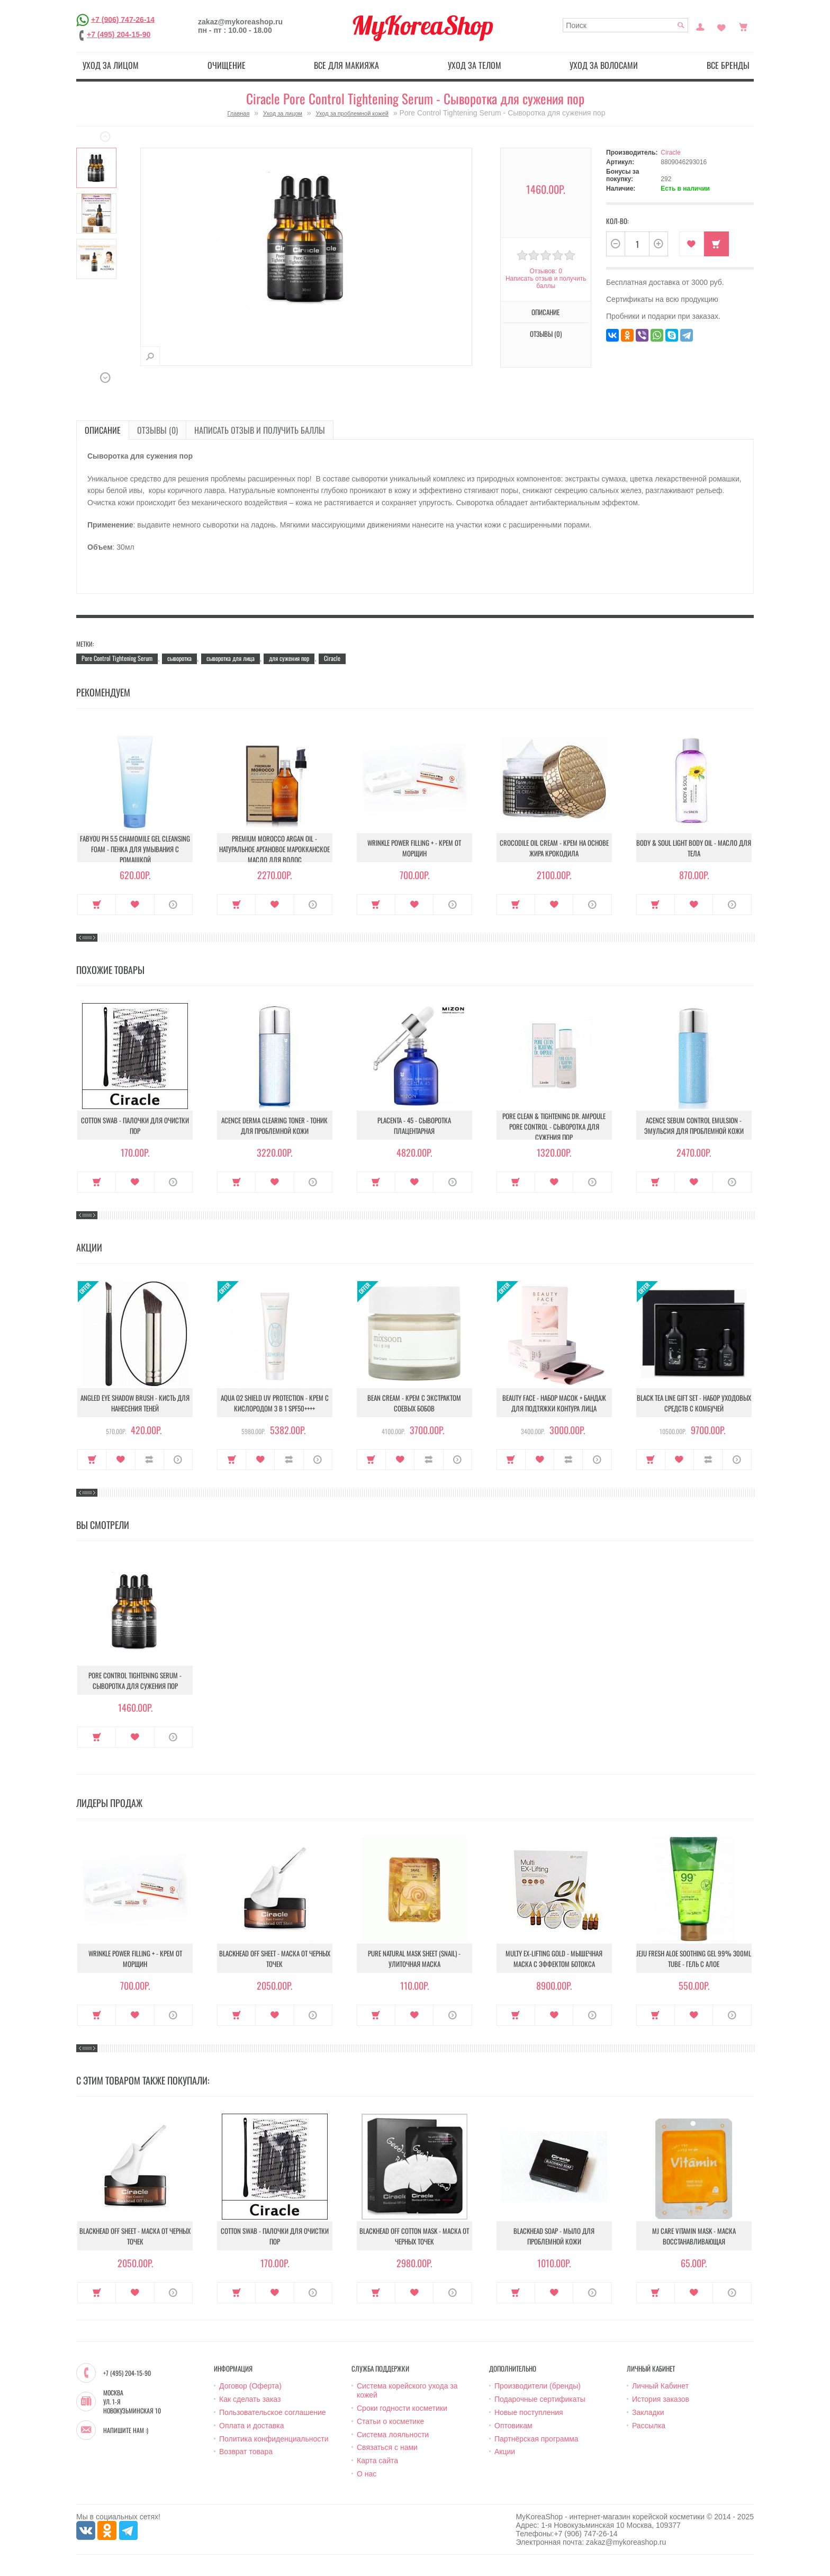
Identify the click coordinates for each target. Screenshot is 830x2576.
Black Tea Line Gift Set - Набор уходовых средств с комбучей (694, 1403)
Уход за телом (474, 65)
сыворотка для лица (230, 658)
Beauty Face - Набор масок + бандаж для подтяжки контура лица (554, 1403)
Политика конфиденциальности (274, 2439)
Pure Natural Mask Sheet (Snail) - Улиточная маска (414, 1958)
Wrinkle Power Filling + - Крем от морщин (414, 847)
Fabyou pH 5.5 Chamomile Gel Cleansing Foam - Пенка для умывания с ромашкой (135, 849)
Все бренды (728, 65)
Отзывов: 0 (545, 271)
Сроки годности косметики (402, 2408)
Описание (545, 312)
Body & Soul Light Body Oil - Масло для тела (693, 847)
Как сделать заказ (250, 2399)
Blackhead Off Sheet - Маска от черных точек (274, 1958)
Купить (716, 243)
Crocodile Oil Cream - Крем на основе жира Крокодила (554, 847)
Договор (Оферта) (250, 2386)
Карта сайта (377, 2460)
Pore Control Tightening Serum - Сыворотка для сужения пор (135, 1680)
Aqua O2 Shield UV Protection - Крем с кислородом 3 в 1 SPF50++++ (275, 1403)
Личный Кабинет (660, 2386)
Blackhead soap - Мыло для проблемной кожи (553, 2236)
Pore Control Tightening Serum (117, 658)
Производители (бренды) (537, 2386)
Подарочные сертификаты (539, 2399)
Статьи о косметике (390, 2421)
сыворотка (179, 658)
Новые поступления (528, 2412)
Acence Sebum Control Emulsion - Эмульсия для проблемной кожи (694, 1125)
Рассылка (648, 2425)
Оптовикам (513, 2425)
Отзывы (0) (546, 333)
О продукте (173, 904)
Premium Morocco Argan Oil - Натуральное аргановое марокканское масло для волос (274, 849)
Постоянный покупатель (700, 25)
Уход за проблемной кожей (351, 113)
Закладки (648, 2412)
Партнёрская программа (536, 2439)
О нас (366, 2474)
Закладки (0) (721, 25)
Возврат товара (246, 2451)
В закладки (691, 243)
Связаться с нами (387, 2447)
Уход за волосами (604, 65)
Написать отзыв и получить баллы (546, 282)
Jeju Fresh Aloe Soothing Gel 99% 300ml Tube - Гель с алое (693, 1958)
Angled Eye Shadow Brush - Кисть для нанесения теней (135, 1403)
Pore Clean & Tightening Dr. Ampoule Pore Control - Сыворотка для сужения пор (554, 1126)
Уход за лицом (111, 65)
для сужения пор (289, 658)
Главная (239, 113)
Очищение (227, 65)
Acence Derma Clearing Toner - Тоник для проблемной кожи (274, 1125)
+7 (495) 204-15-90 (118, 34)
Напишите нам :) (125, 2430)
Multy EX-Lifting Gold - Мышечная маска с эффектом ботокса (554, 1958)
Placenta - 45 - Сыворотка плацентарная (414, 1125)
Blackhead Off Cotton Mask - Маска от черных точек (414, 2236)
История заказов (660, 2399)
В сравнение (149, 1459)
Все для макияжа (346, 65)
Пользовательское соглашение (272, 2412)
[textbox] (625, 25)
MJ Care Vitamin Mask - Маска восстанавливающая (694, 2236)
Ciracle (670, 152)
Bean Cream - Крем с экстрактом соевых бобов (414, 1403)
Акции (504, 2451)
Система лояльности (393, 2434)
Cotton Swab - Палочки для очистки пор (135, 1125)
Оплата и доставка (251, 2425)
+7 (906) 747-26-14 (123, 19)
